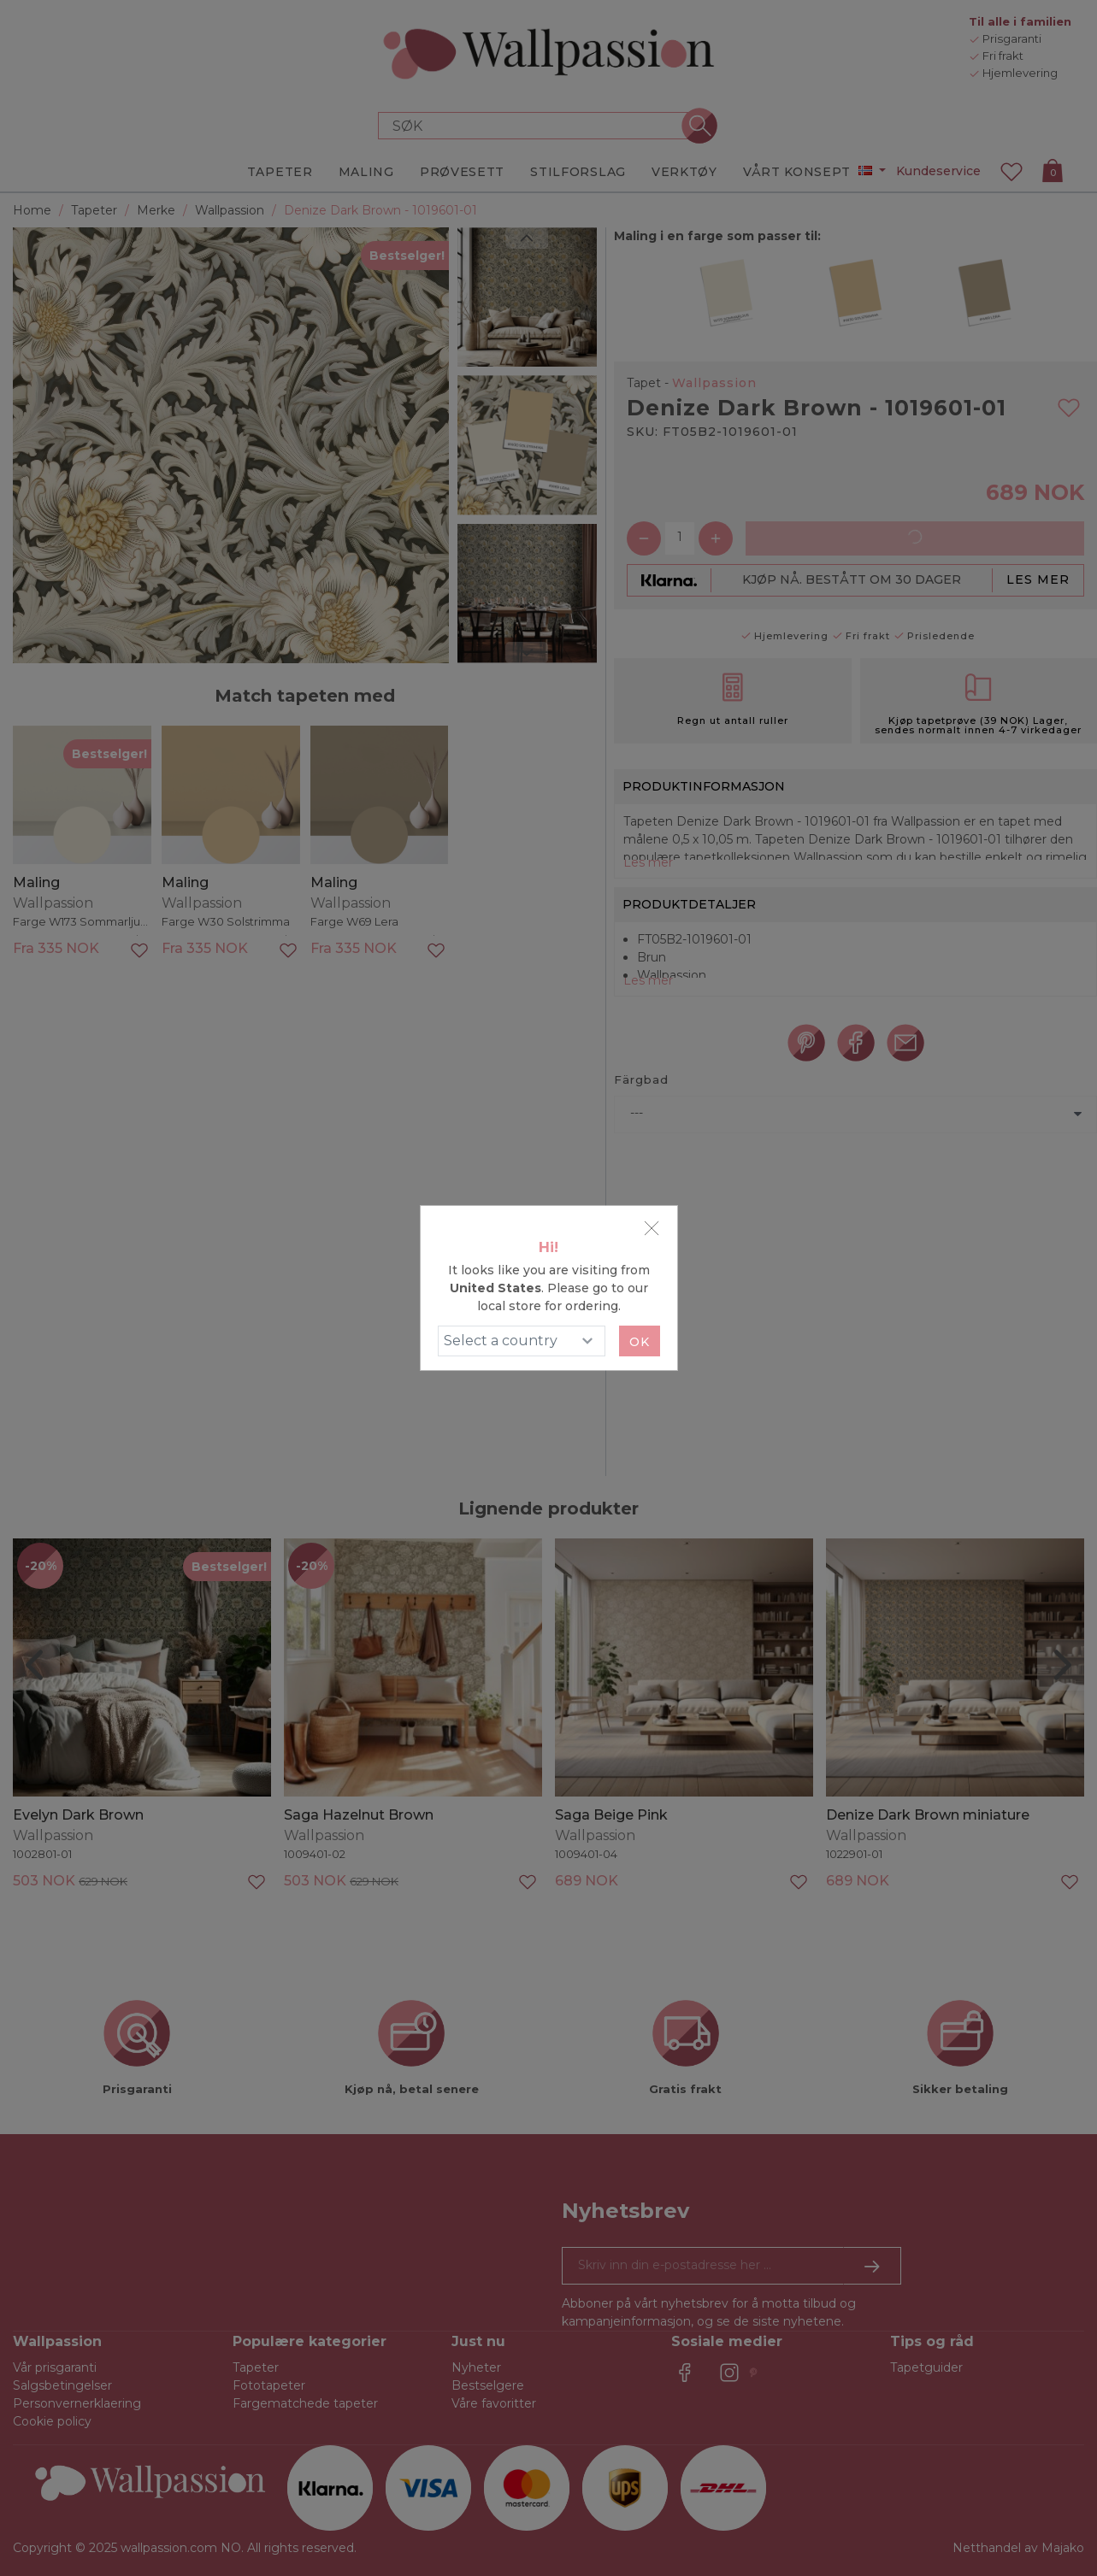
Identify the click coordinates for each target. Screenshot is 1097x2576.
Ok (639, 1342)
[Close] (651, 1228)
